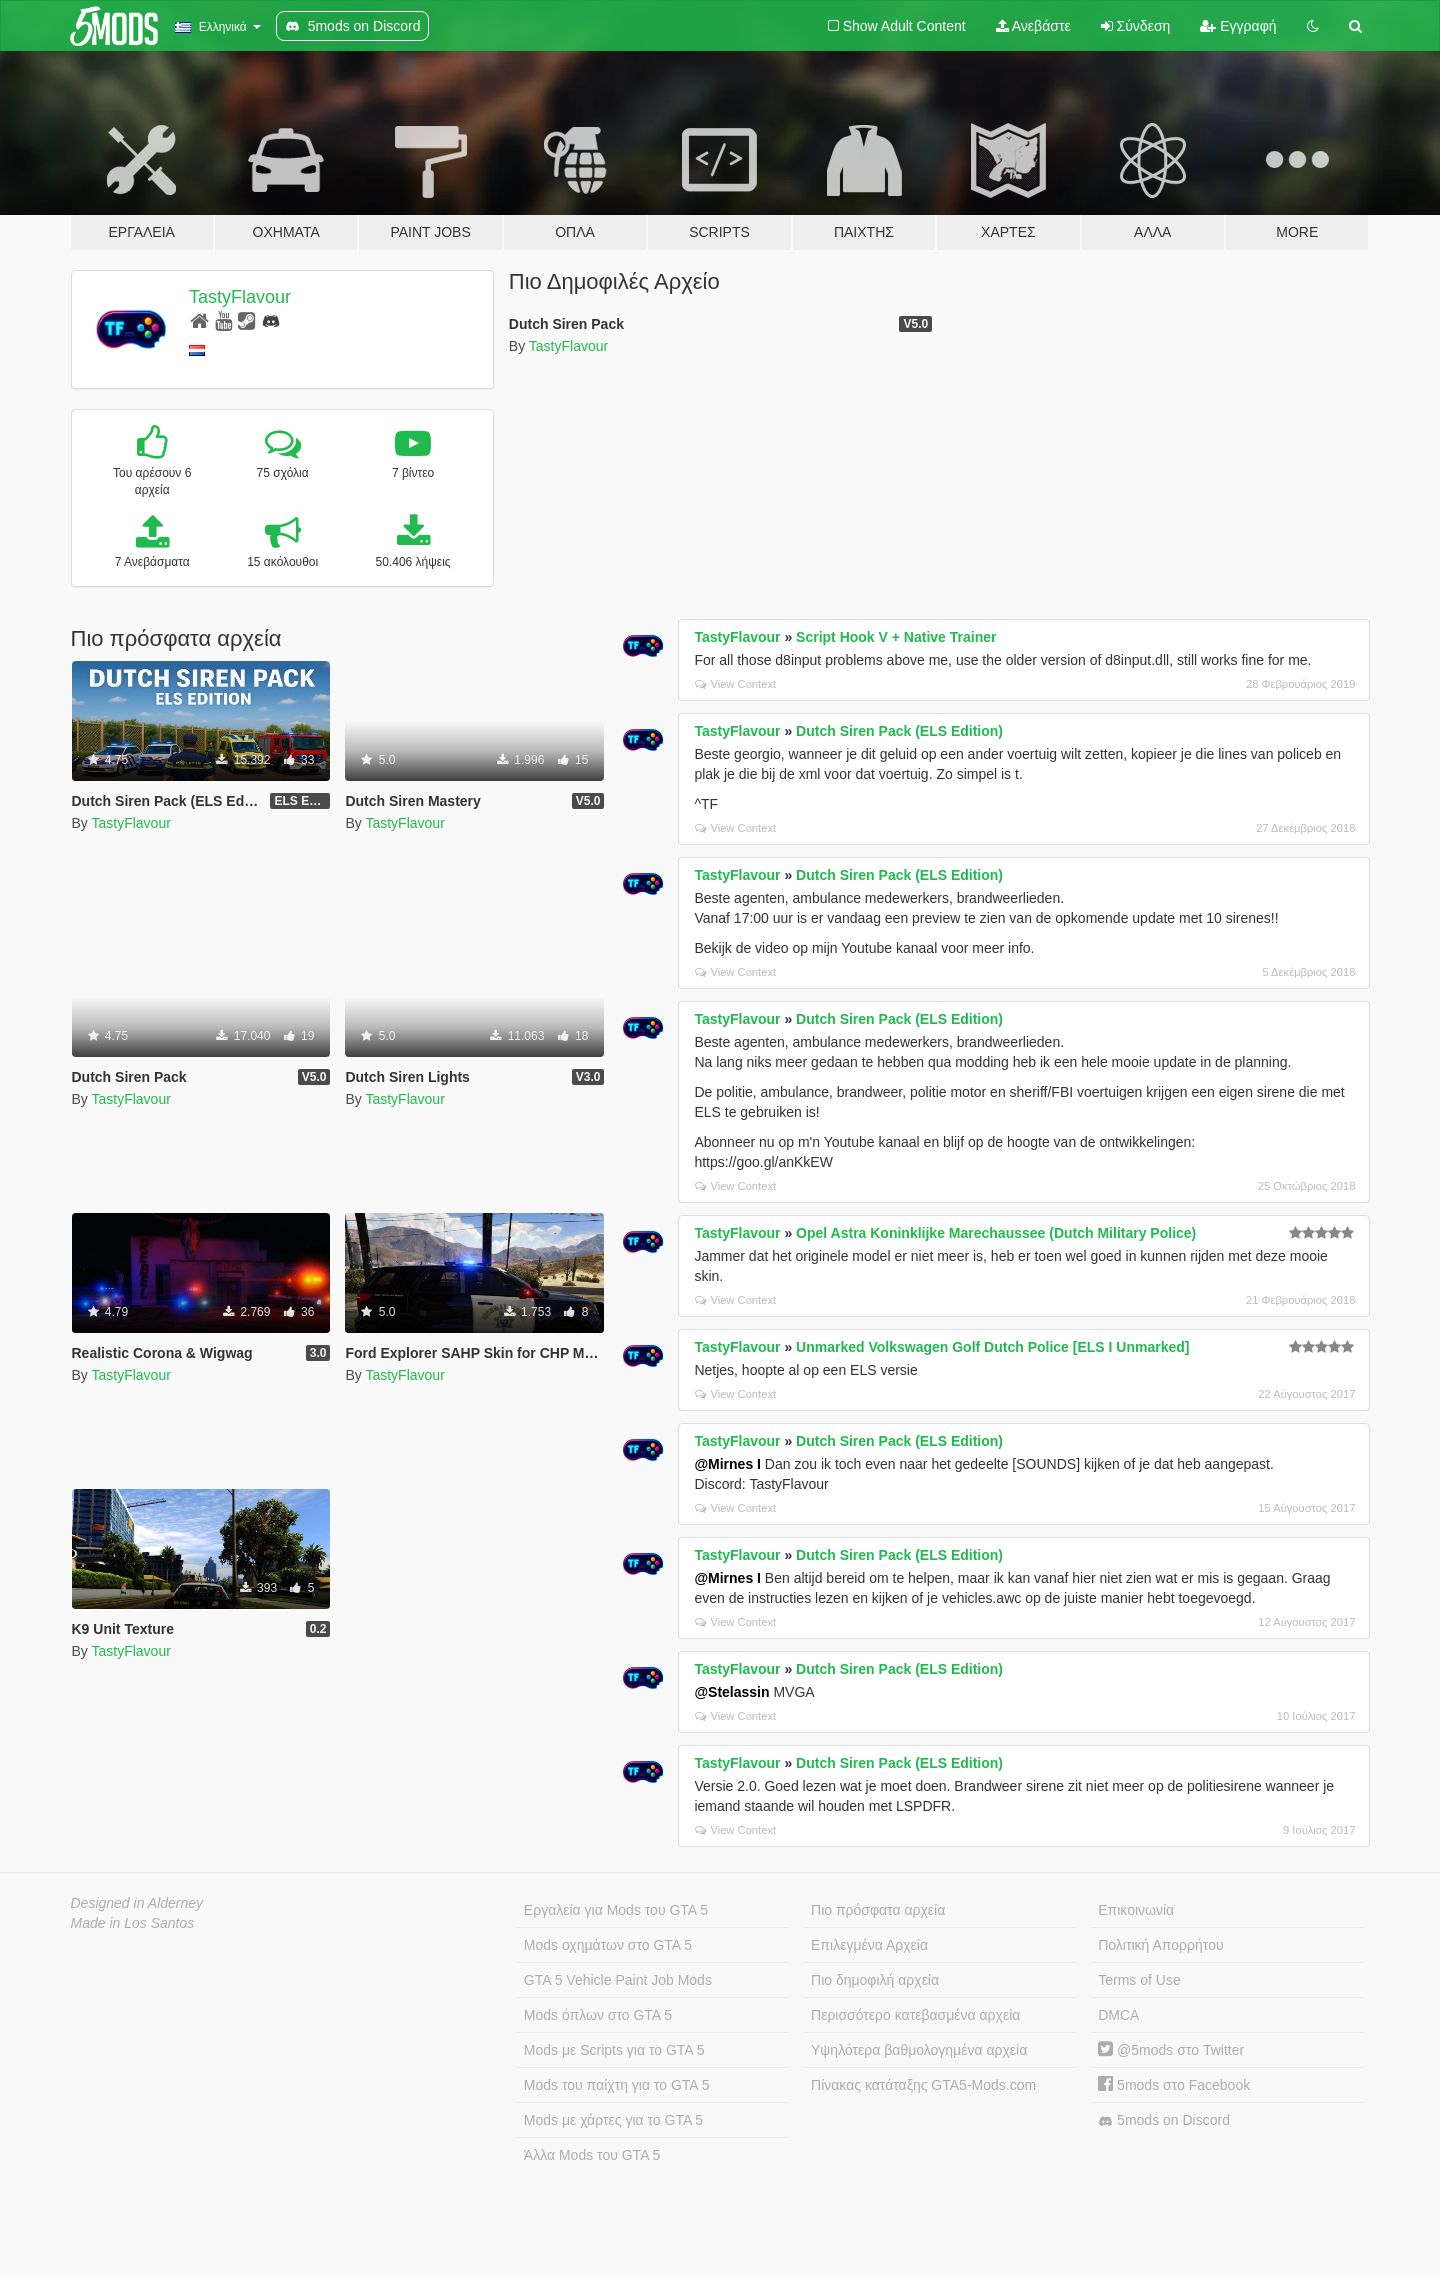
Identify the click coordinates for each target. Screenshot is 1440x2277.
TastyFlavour (240, 297)
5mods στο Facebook (1174, 2085)
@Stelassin (731, 1692)
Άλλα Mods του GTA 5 (592, 2155)
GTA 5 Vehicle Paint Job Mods (618, 1980)
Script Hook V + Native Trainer (896, 637)
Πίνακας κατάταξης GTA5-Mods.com (923, 2085)
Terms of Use (1139, 1980)
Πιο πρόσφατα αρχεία (878, 1910)
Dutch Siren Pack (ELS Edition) (899, 731)
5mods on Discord (1164, 2120)
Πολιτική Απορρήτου (1160, 1945)
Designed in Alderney (137, 1903)
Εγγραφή (1238, 26)
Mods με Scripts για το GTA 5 (614, 2050)
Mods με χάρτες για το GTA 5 (613, 2120)
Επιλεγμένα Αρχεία (869, 1945)
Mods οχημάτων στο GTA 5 (608, 1945)
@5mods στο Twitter (1171, 2050)
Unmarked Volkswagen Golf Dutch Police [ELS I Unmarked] (992, 1347)
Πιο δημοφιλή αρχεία (875, 1980)
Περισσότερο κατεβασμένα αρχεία (915, 2015)
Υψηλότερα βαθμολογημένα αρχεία (919, 2050)
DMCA (1118, 2015)
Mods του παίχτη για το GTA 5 (617, 2085)
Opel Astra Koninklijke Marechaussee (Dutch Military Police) (996, 1233)
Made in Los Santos (133, 1923)
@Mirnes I (727, 1464)
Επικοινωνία (1136, 1910)
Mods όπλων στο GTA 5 (598, 2015)
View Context (735, 684)
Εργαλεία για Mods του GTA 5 (616, 1910)
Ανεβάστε (1033, 26)
